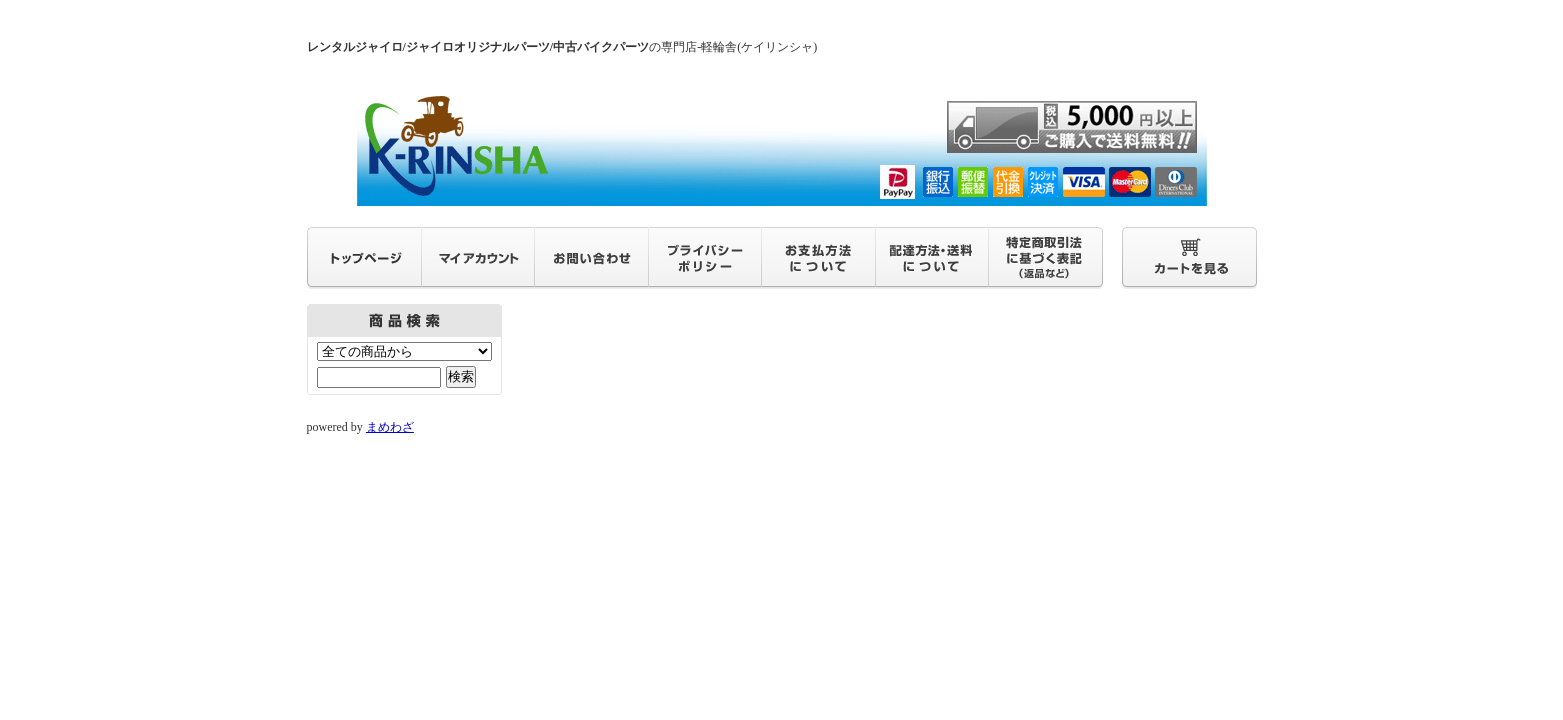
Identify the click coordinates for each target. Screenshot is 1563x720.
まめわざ (390, 427)
